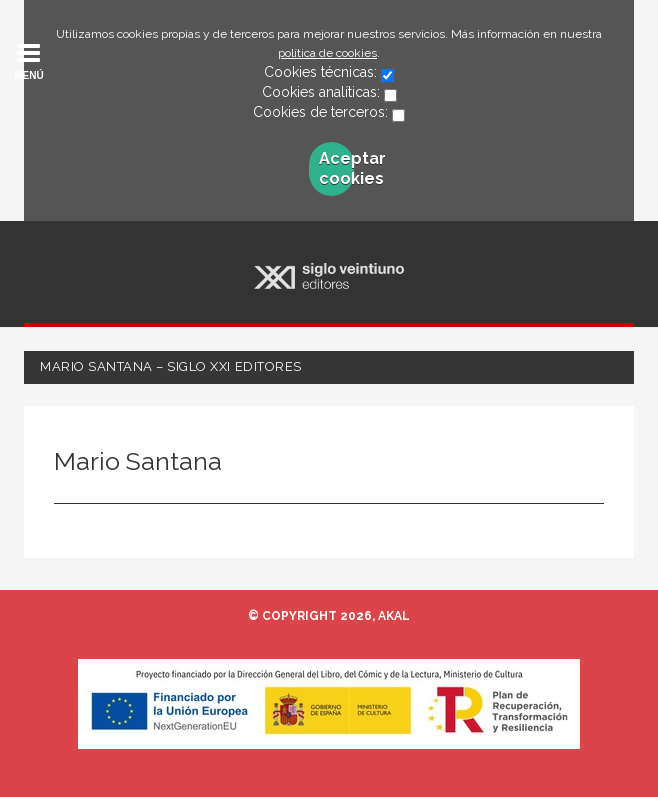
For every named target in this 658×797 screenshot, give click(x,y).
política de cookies (327, 53)
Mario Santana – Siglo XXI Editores (171, 366)
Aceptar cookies (336, 168)
